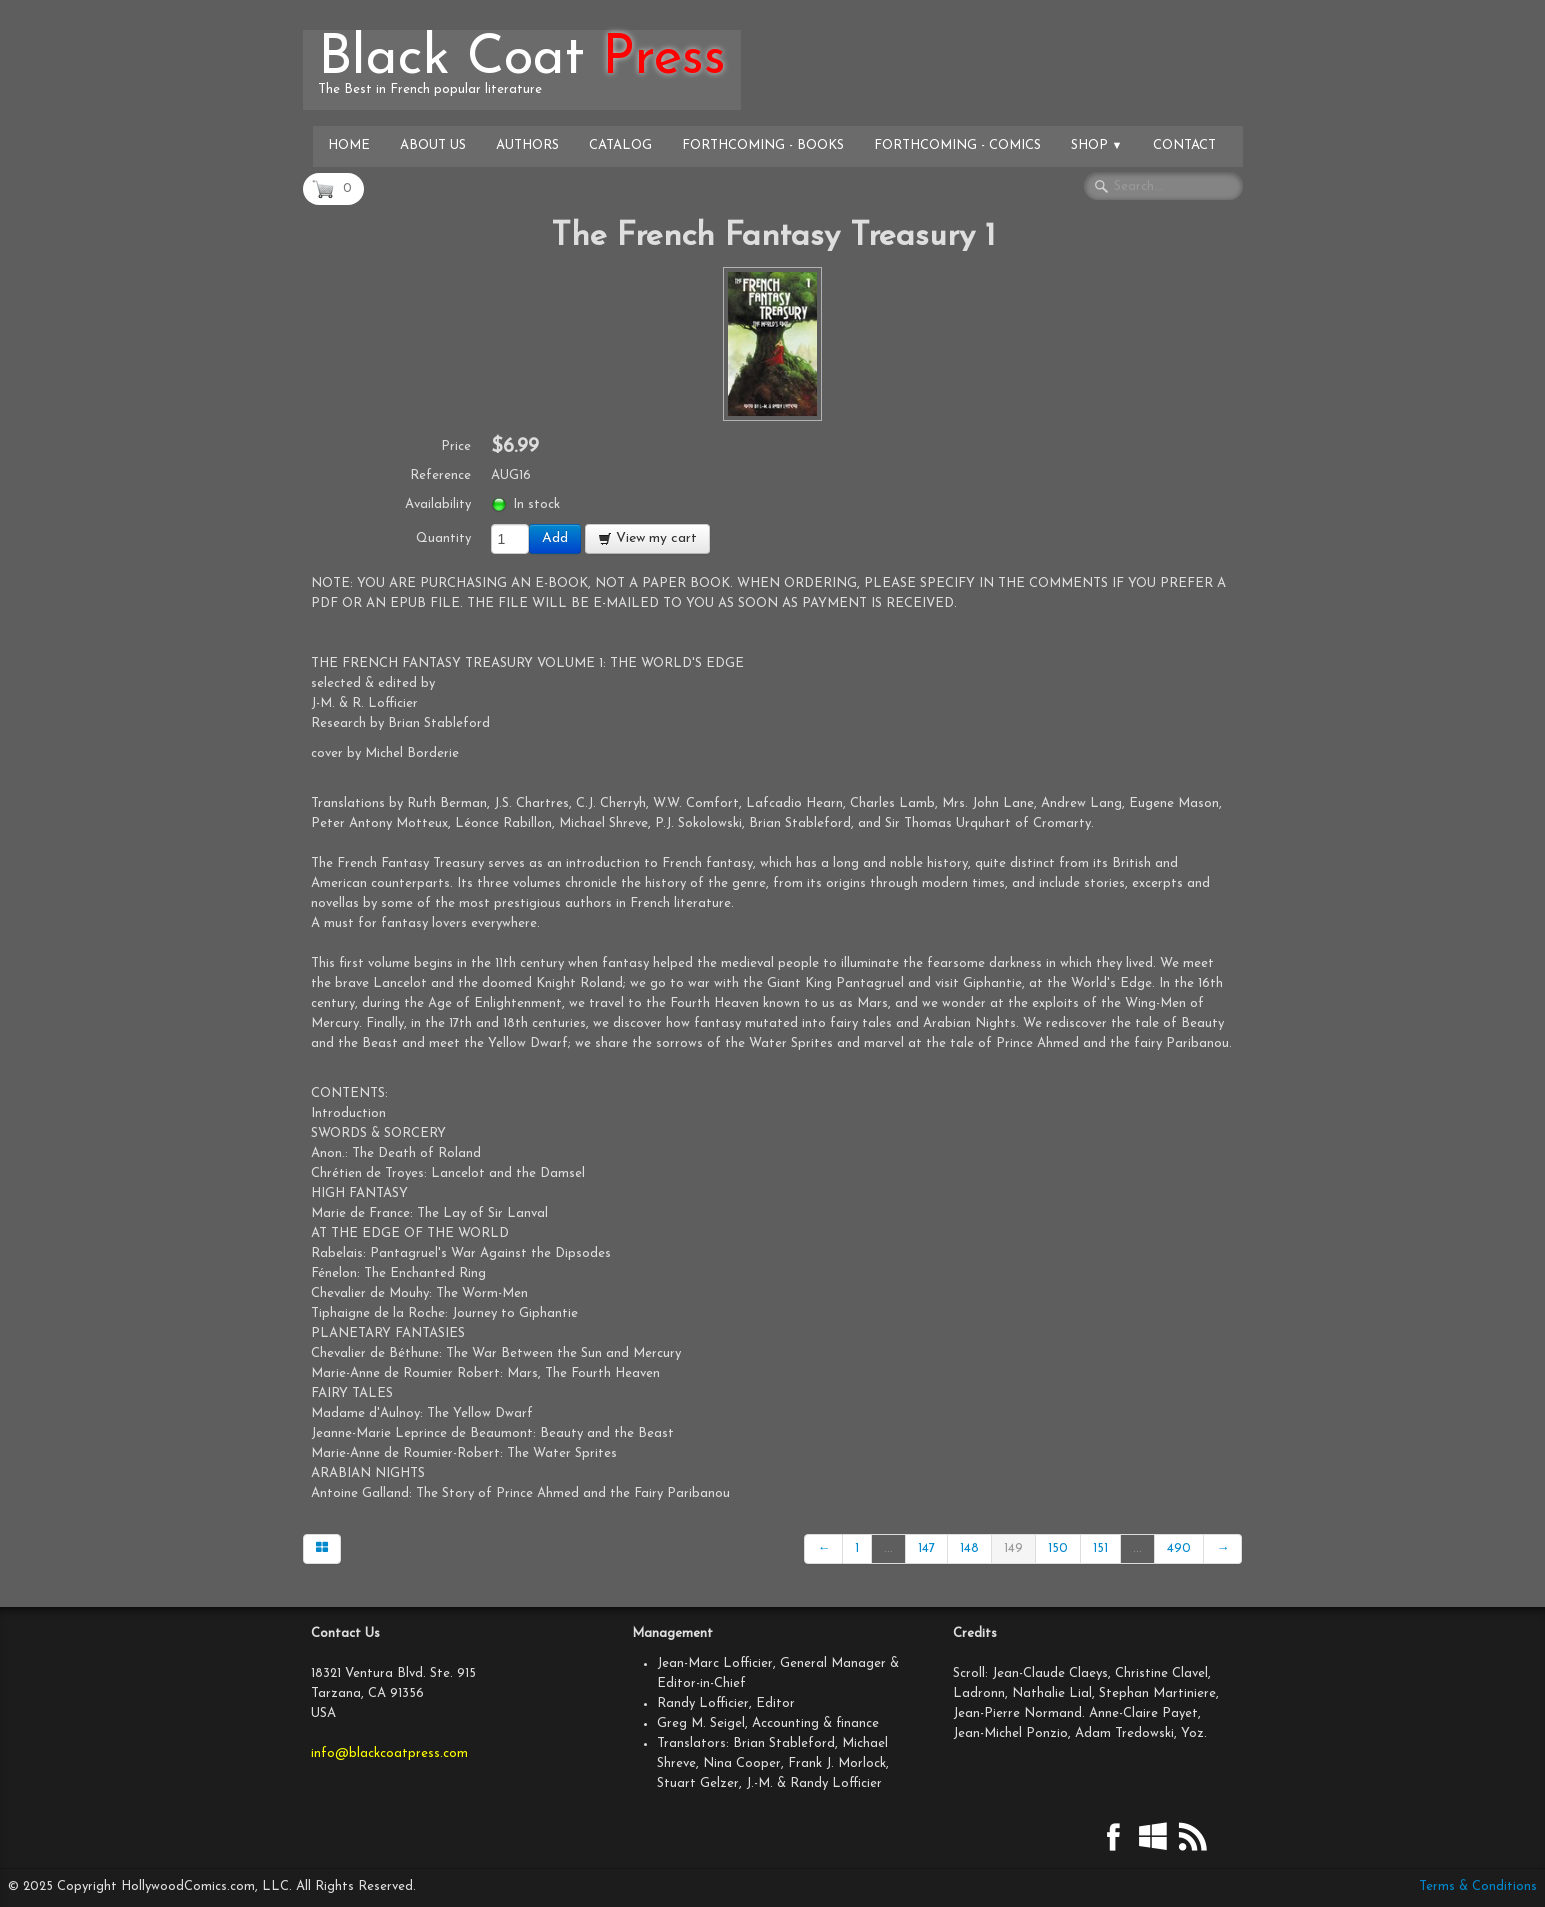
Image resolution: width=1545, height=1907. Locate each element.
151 (1100, 1548)
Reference (440, 475)
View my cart (647, 538)
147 (926, 1548)
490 (1179, 1548)
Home (349, 145)
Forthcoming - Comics (957, 145)
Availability (438, 504)
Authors (527, 145)
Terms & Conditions (1478, 1886)
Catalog (620, 145)
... (888, 1548)
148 (969, 1548)
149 (1013, 1548)
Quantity (443, 538)
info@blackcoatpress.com (389, 1753)
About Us (433, 145)
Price (456, 446)
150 (1058, 1548)
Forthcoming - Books (763, 145)
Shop (1097, 145)
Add (555, 538)
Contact (1184, 145)
